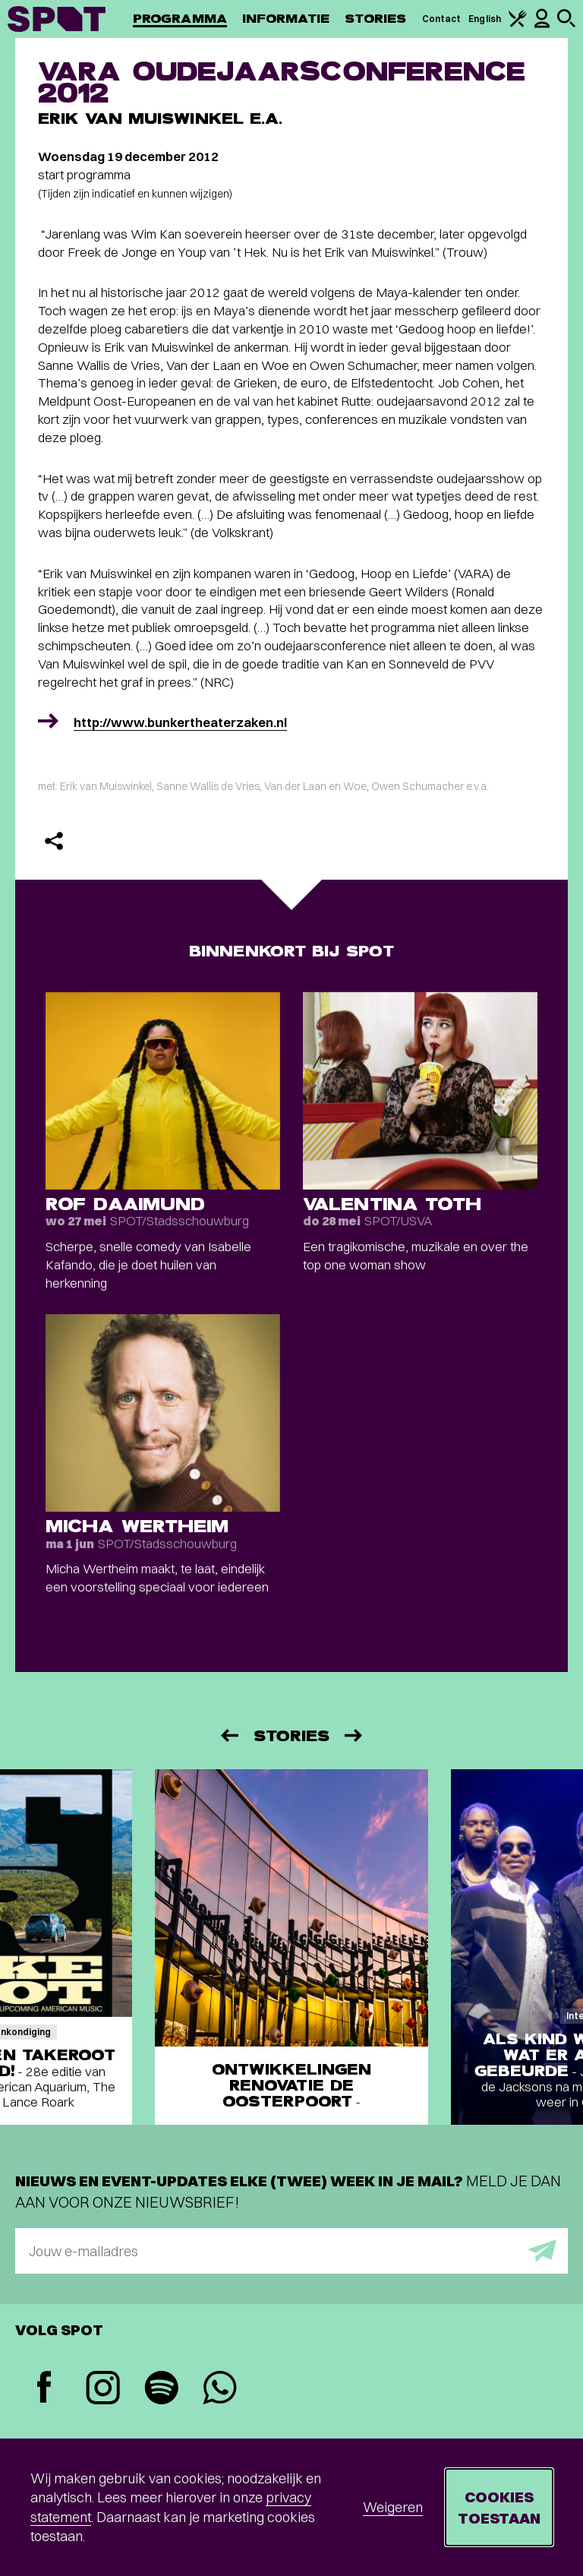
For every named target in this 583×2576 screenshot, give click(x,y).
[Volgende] (354, 1735)
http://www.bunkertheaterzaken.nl (180, 722)
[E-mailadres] (291, 2251)
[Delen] (54, 841)
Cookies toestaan (499, 2507)
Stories (376, 19)
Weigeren (393, 2507)
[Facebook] (44, 2389)
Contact (442, 18)
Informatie (285, 19)
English (484, 18)
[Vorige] (228, 1735)
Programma (180, 19)
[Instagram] (103, 2389)
